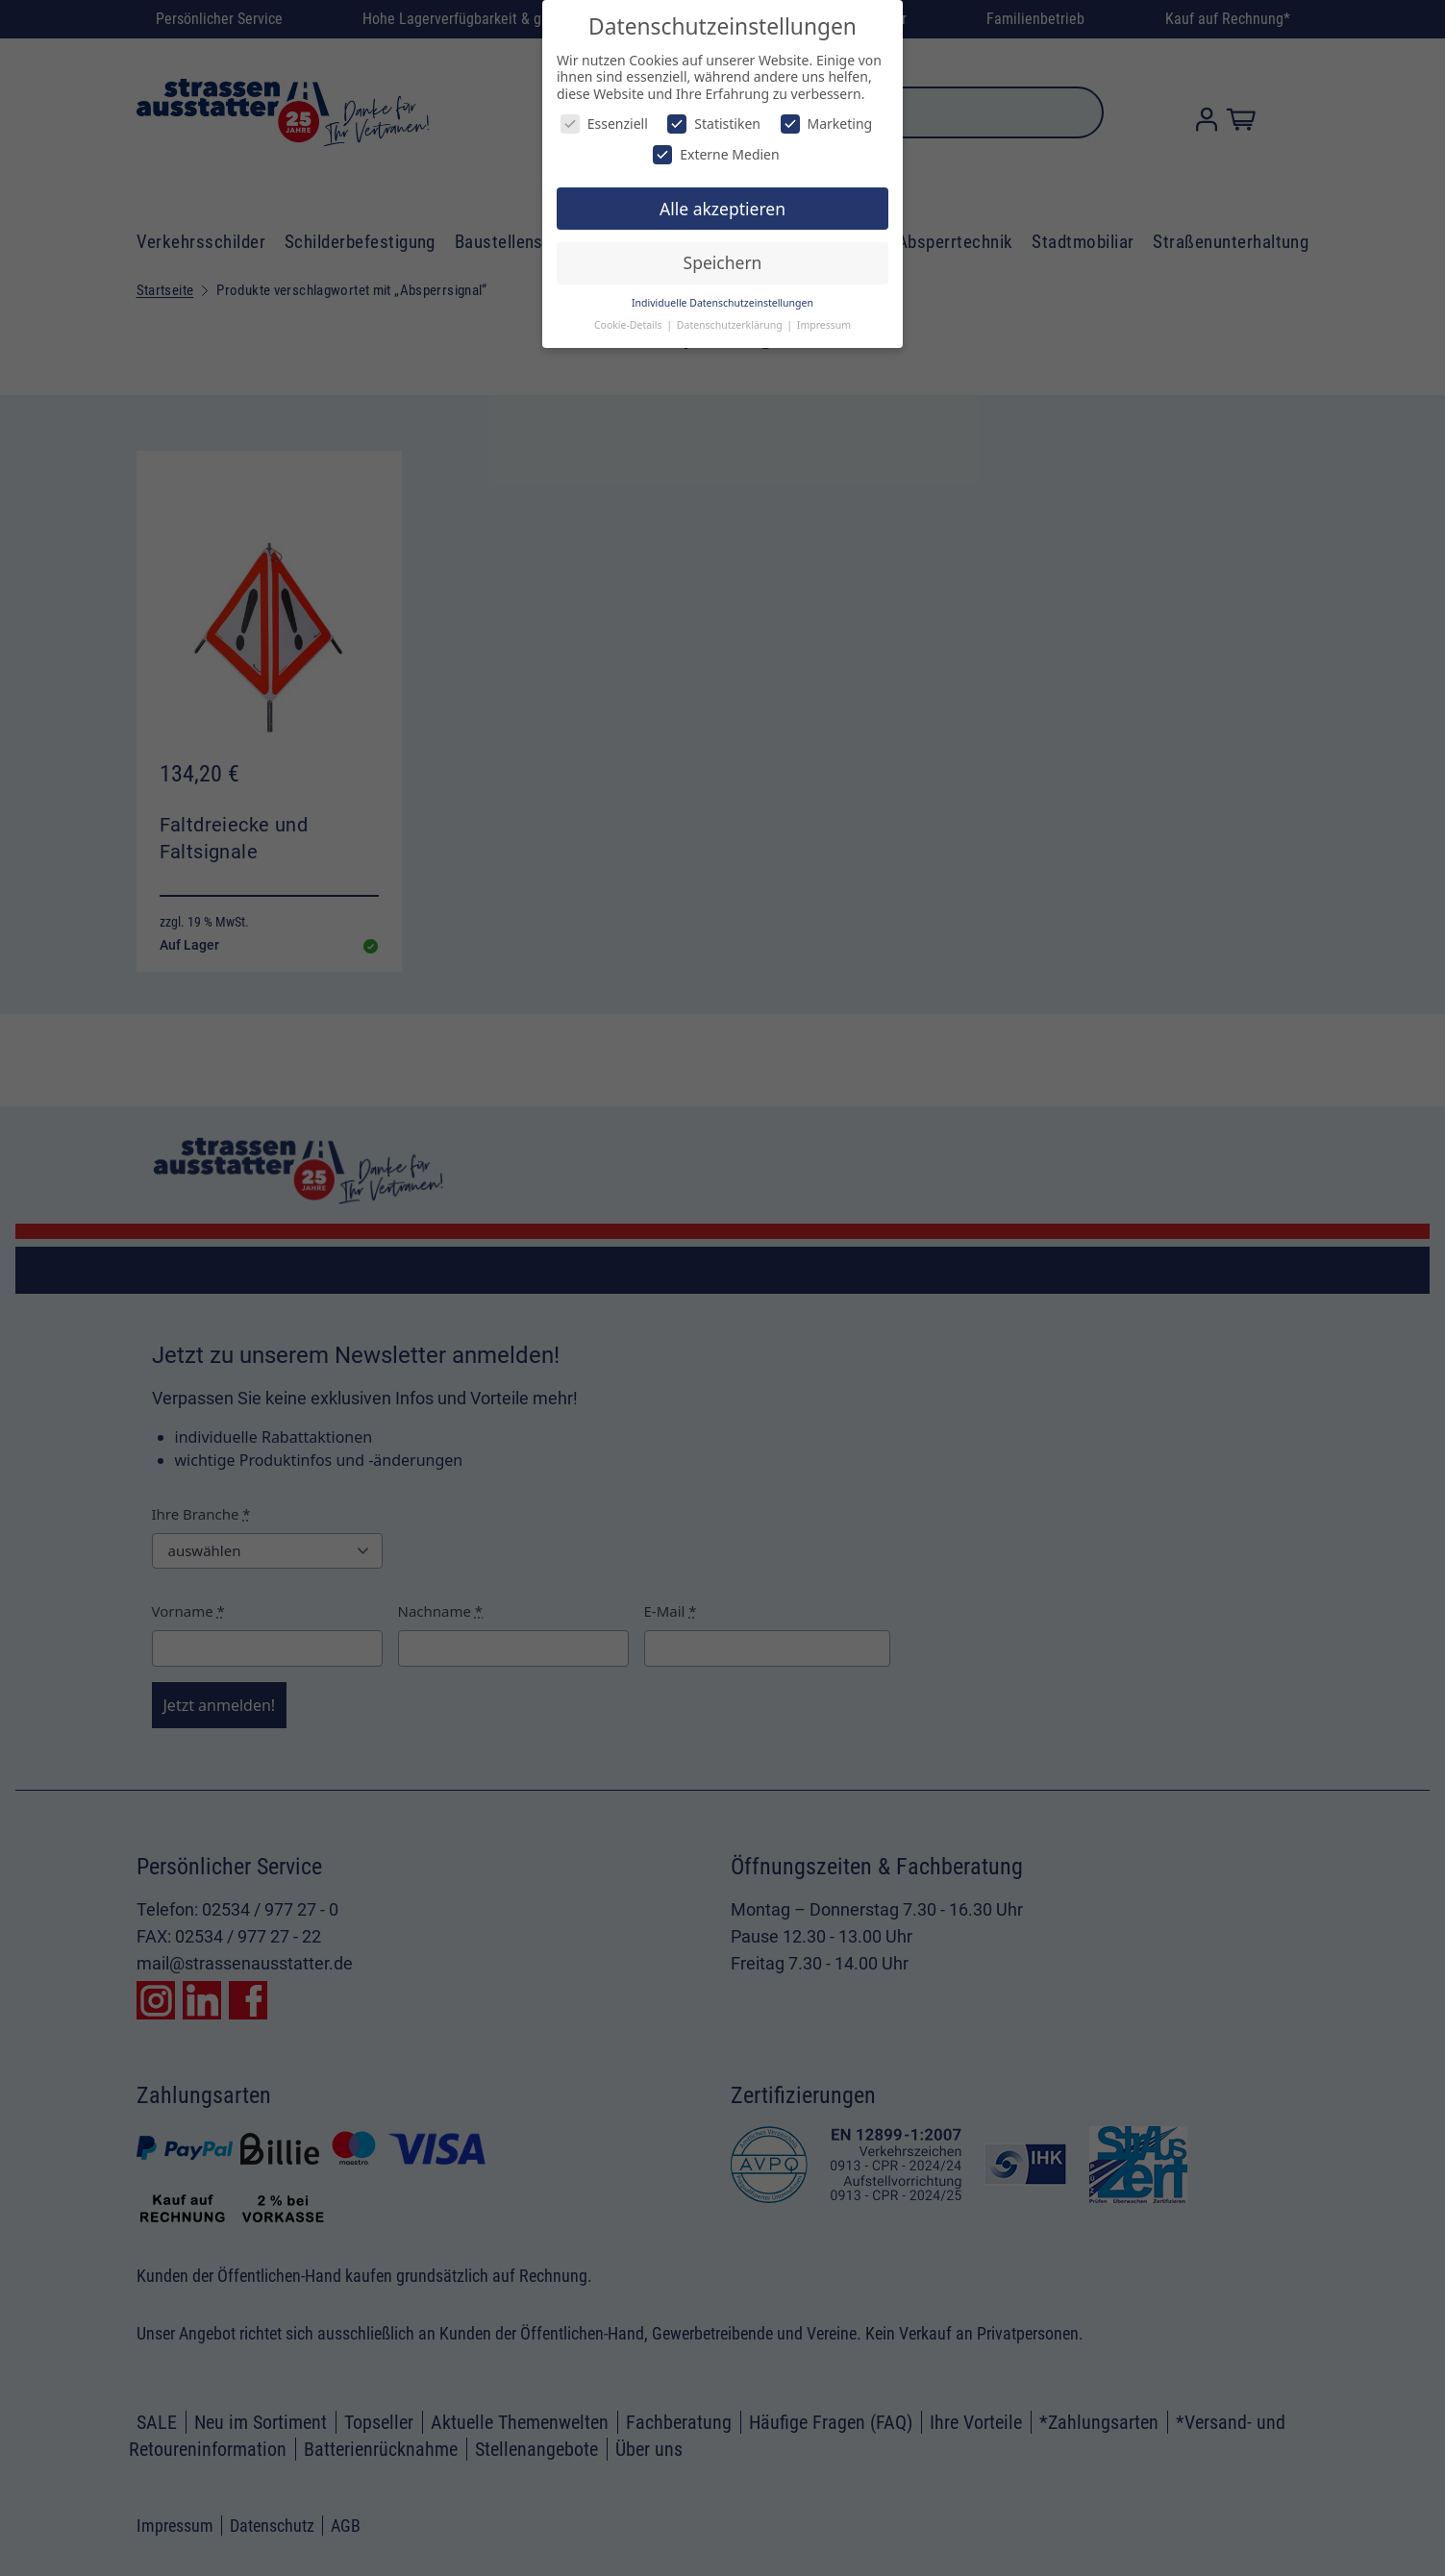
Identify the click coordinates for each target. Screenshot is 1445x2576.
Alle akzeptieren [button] (722, 208)
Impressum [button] (824, 325)
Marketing (827, 123)
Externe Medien (716, 154)
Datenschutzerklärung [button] (731, 325)
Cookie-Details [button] (629, 325)
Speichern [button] (723, 262)
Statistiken (713, 123)
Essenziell (604, 123)
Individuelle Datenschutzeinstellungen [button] (722, 303)
